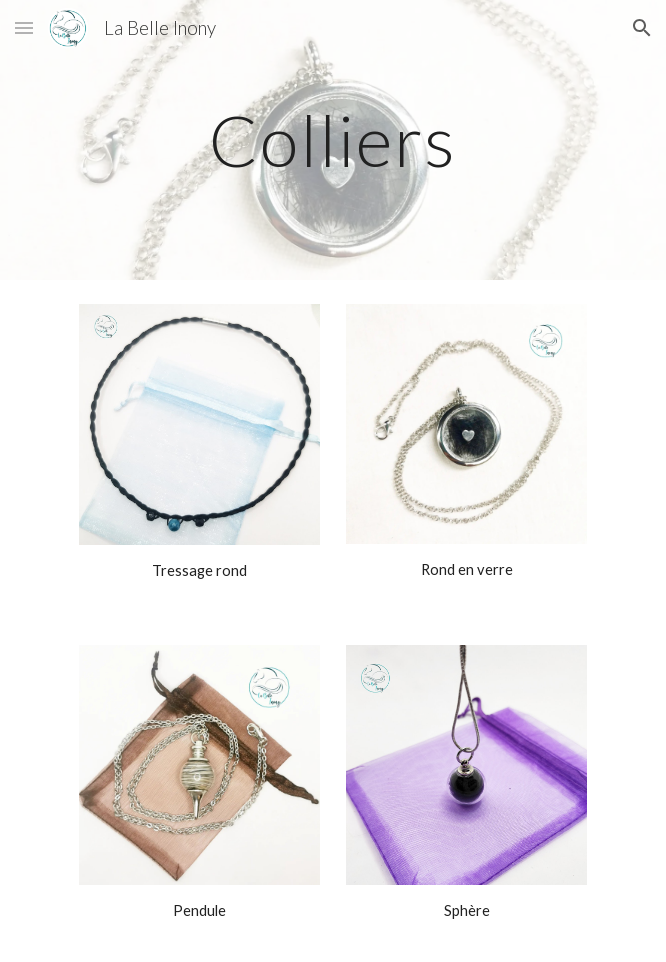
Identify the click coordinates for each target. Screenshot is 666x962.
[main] (332, 140)
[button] (24, 27)
